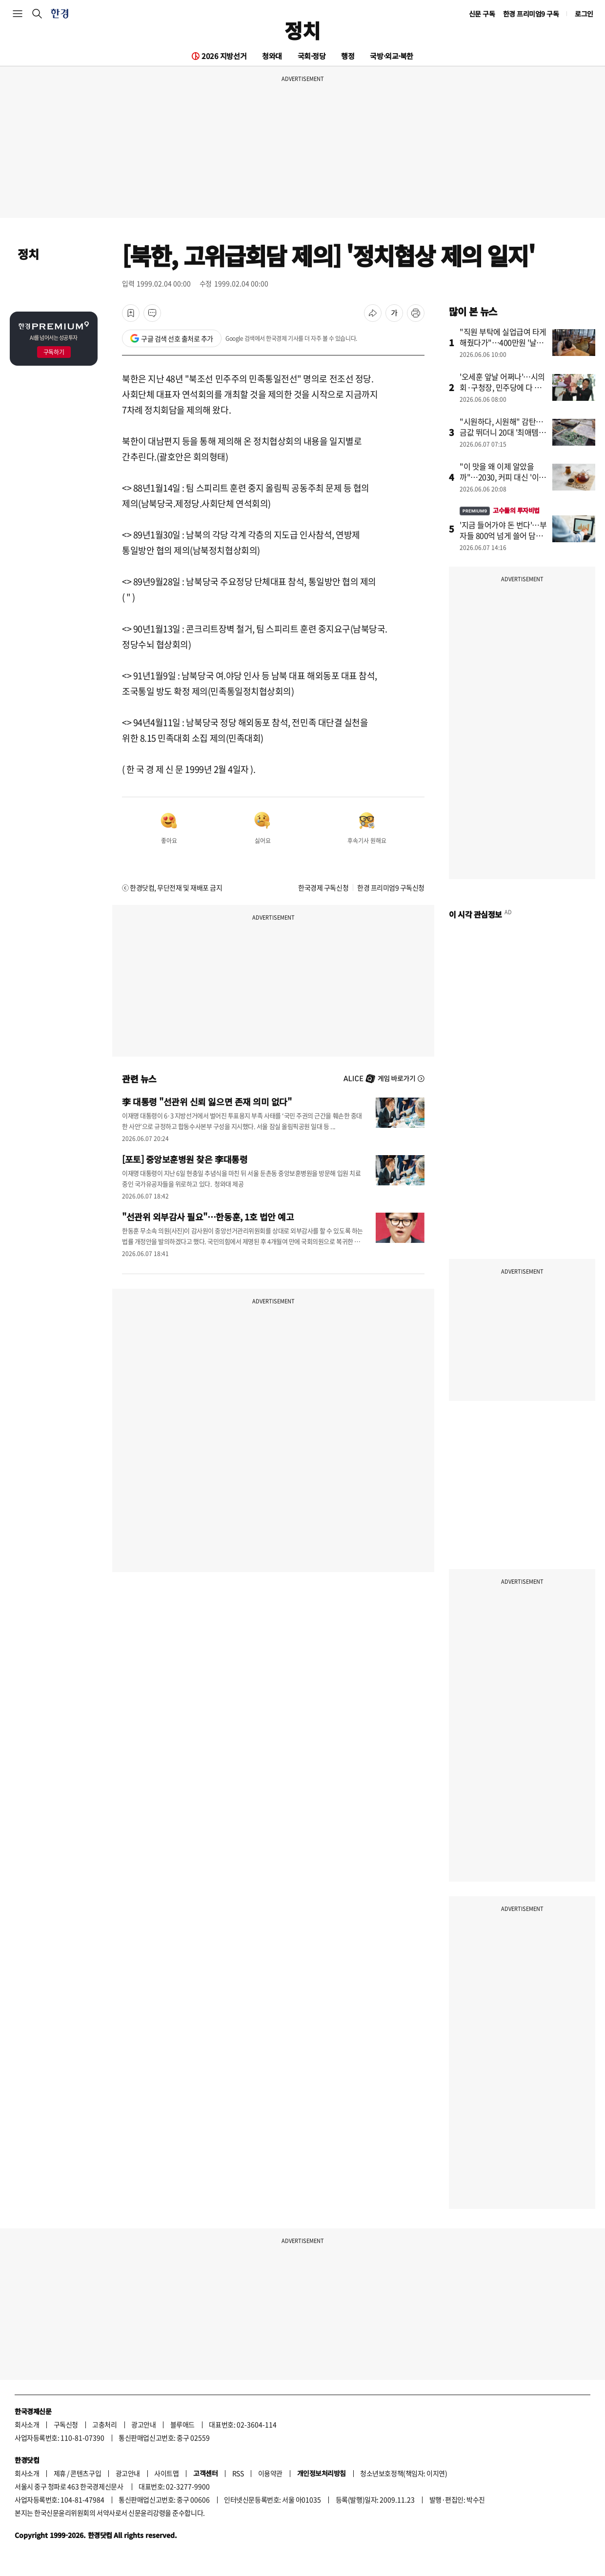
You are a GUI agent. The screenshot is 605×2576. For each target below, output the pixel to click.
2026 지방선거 (224, 56)
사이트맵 (166, 2473)
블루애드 (182, 2424)
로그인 (584, 14)
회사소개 (27, 2424)
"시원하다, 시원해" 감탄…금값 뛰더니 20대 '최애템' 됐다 (502, 432)
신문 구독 (482, 14)
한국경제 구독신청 (323, 887)
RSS (238, 2473)
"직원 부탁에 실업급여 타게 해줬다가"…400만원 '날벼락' (503, 342)
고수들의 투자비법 (500, 510)
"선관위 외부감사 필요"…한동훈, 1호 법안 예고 (208, 1216)
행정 (347, 56)
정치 (302, 30)
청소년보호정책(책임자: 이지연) (403, 2473)
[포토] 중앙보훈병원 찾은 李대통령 (184, 1159)
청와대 (272, 56)
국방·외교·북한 (391, 56)
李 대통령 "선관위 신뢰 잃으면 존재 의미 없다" (206, 1101)
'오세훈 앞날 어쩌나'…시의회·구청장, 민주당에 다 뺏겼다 (502, 387)
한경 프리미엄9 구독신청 (390, 887)
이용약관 (270, 2473)
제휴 (60, 2473)
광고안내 (143, 2424)
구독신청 (66, 2424)
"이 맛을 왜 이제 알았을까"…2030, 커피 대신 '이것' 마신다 (499, 476)
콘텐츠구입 (85, 2473)
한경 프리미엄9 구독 (531, 14)
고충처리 (104, 2424)
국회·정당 (312, 56)
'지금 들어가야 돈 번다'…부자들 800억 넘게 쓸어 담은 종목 (503, 535)
